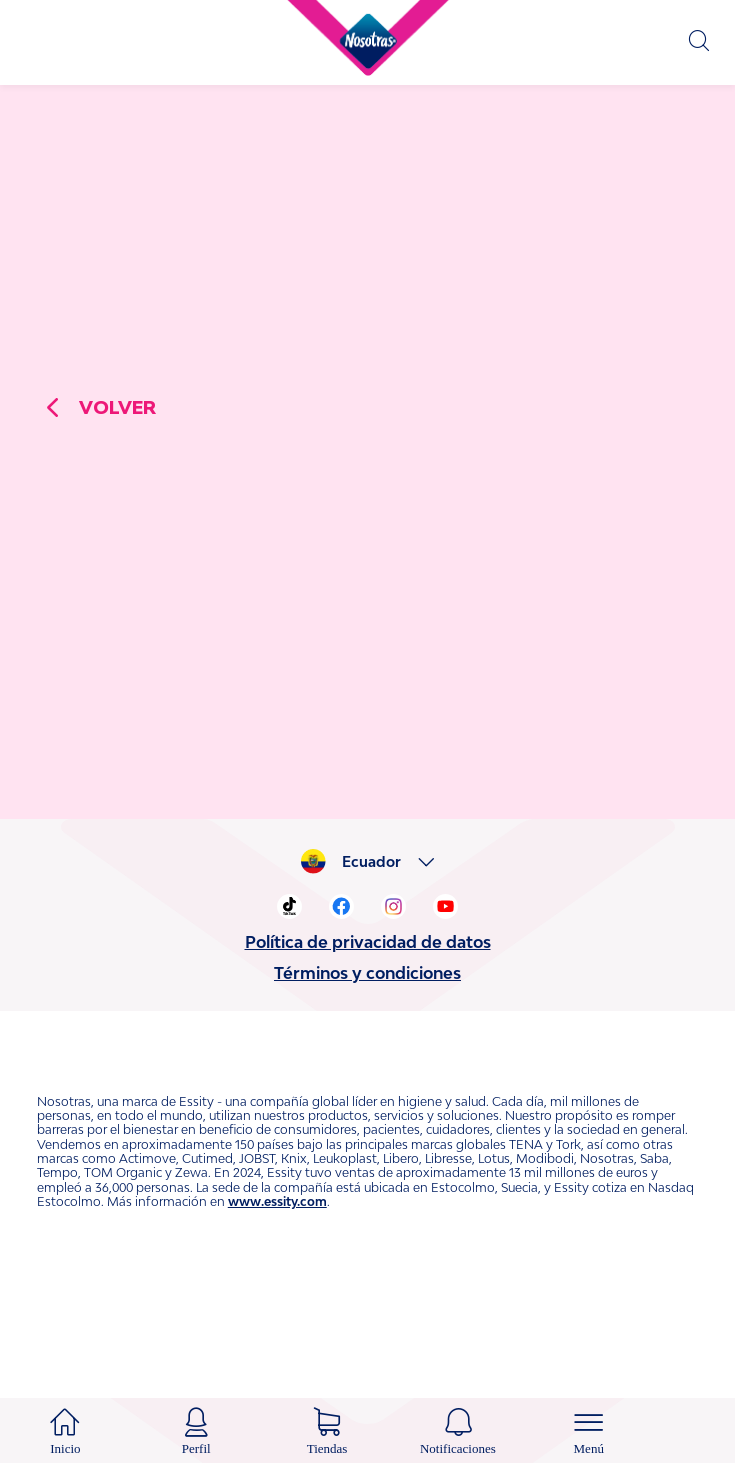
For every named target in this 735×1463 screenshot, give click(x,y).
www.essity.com (277, 1286)
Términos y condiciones (367, 1058)
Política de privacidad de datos (368, 1027)
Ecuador (371, 947)
